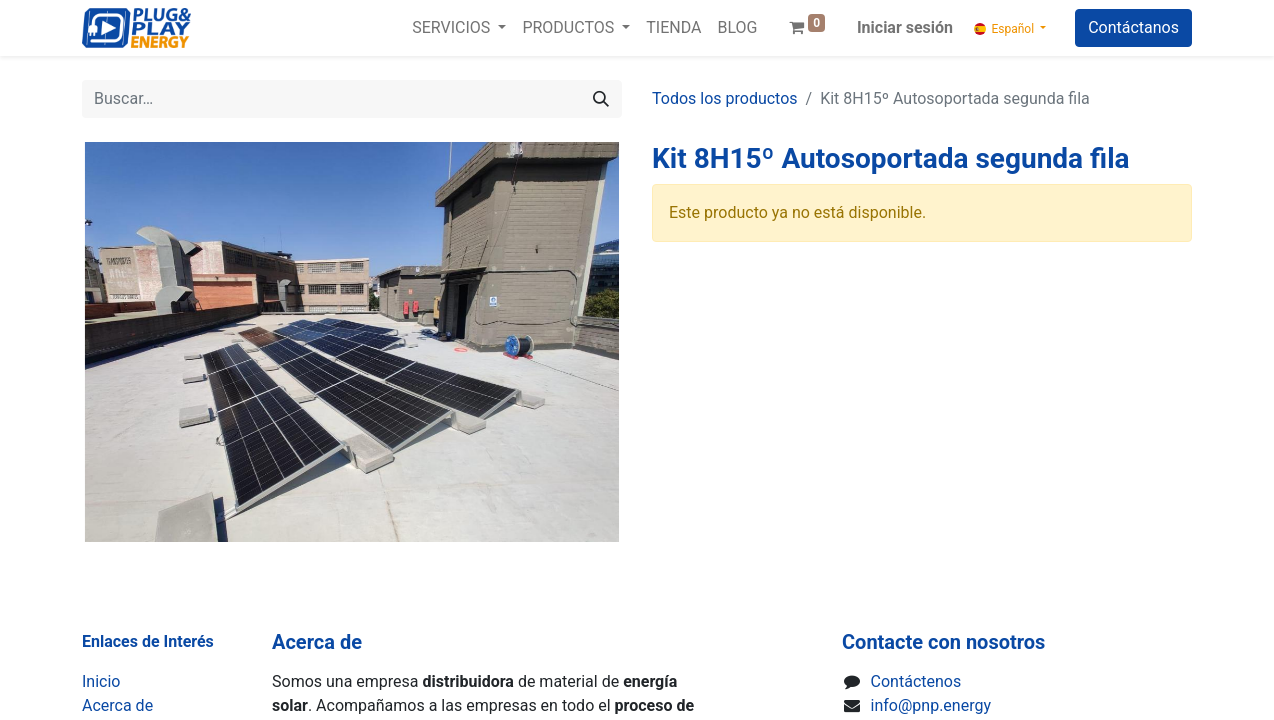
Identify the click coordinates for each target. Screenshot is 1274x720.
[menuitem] (673, 28)
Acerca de (117, 705)
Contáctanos (1133, 27)
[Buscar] (601, 99)
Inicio (101, 681)
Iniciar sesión (905, 27)
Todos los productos (725, 98)
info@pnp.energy (931, 705)
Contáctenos (916, 681)
